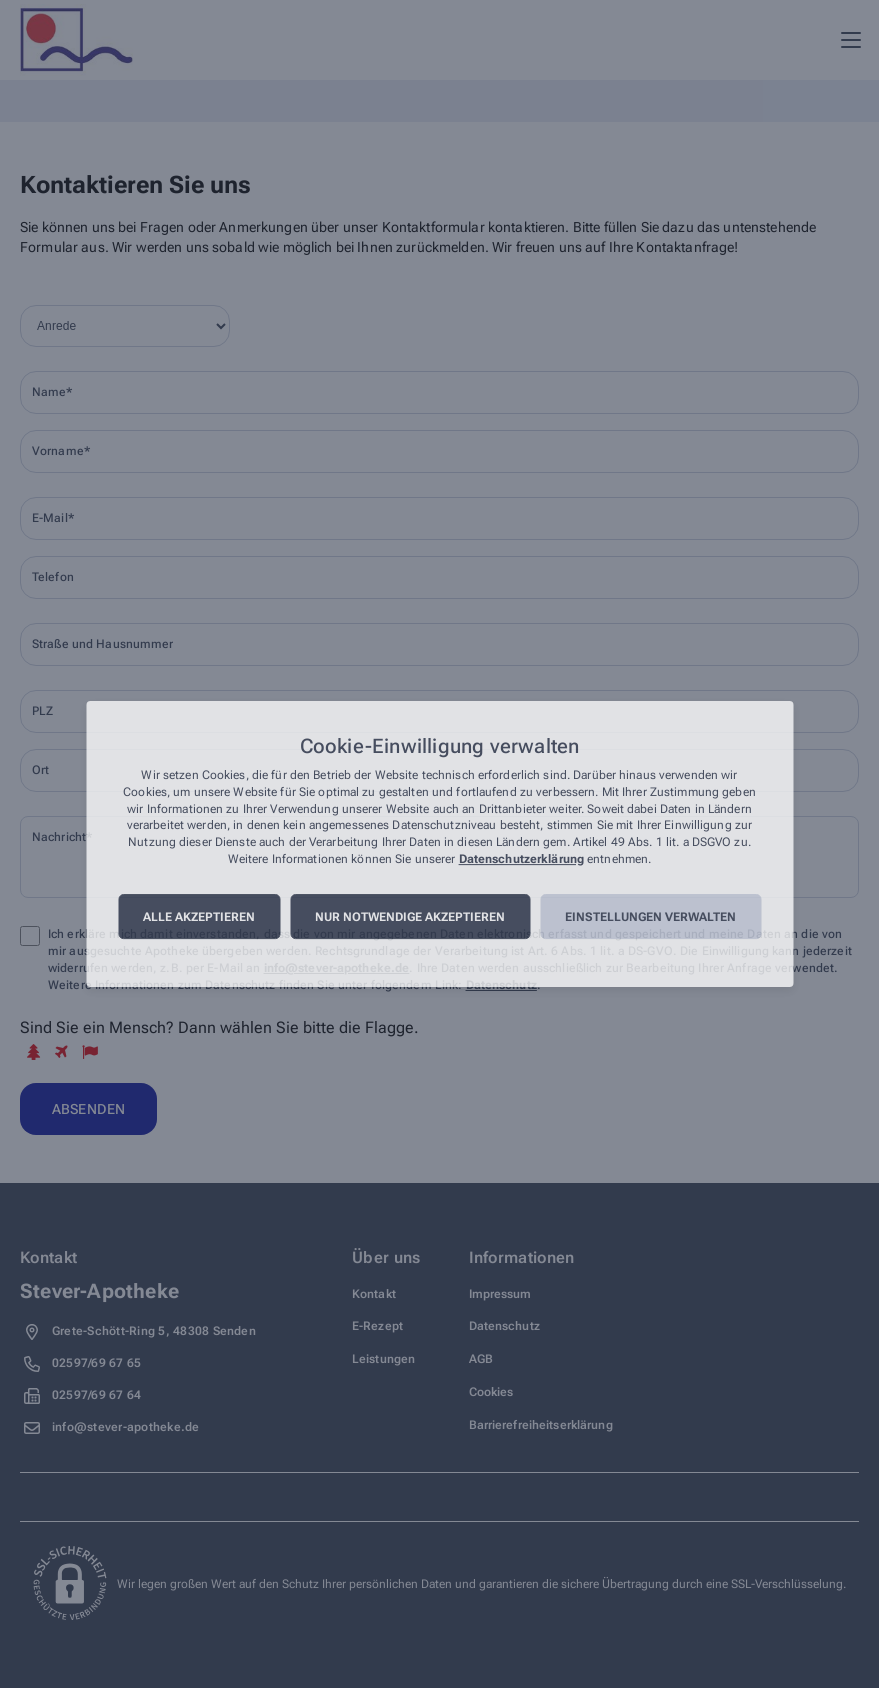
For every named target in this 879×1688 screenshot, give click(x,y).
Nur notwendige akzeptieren (410, 917)
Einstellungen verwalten (650, 917)
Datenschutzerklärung (521, 859)
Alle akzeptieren (199, 917)
